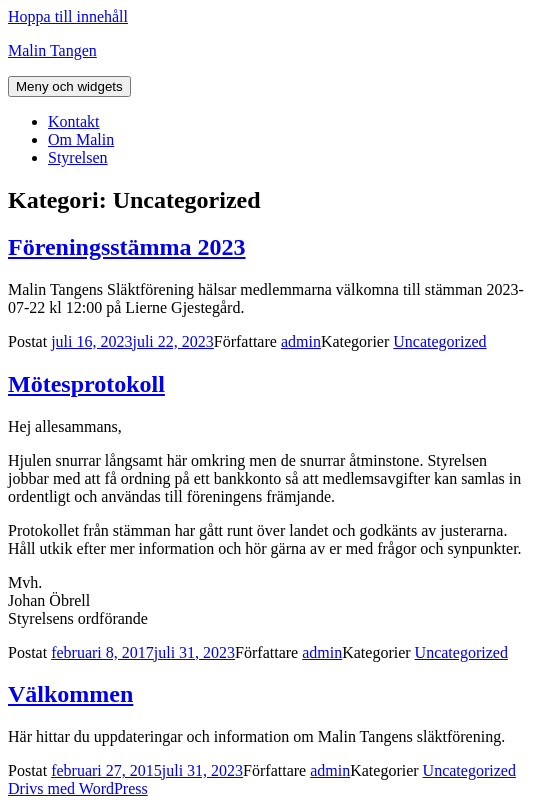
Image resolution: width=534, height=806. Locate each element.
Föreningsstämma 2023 (127, 247)
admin (301, 341)
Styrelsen (78, 157)
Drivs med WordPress (78, 788)
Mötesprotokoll (86, 384)
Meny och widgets (69, 86)
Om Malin (81, 139)
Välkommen (70, 694)
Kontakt (74, 121)
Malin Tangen (52, 50)
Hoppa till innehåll (68, 16)
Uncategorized (439, 341)
